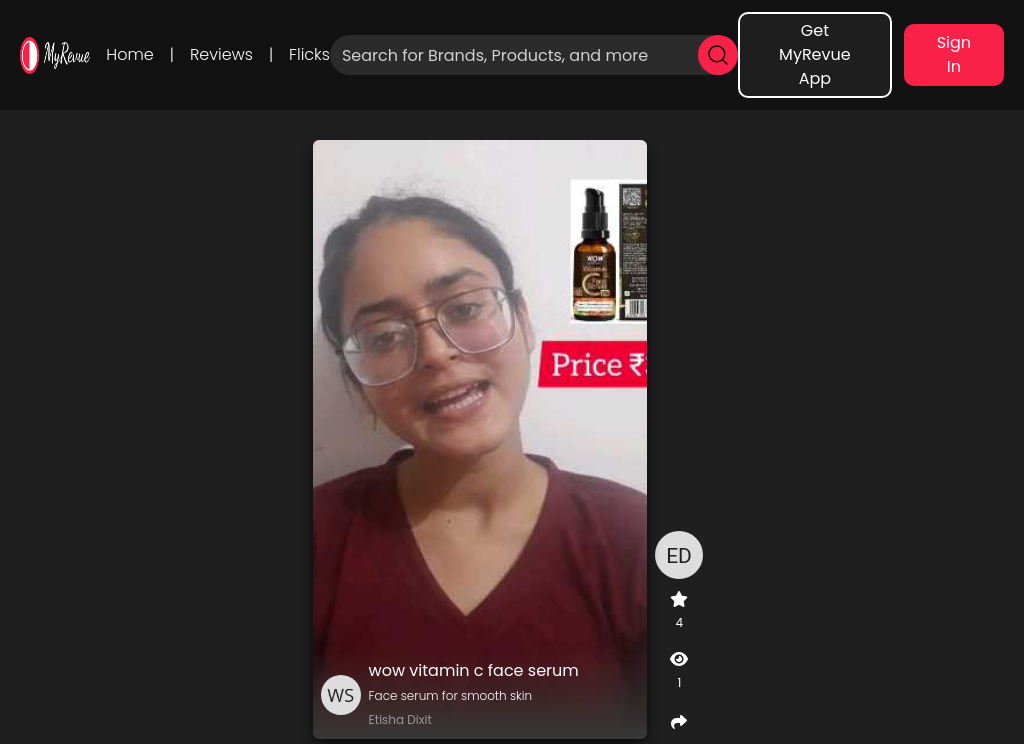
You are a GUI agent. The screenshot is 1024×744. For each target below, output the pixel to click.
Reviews (221, 54)
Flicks (309, 54)
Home (129, 54)
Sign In (954, 54)
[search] (718, 55)
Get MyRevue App (815, 54)
